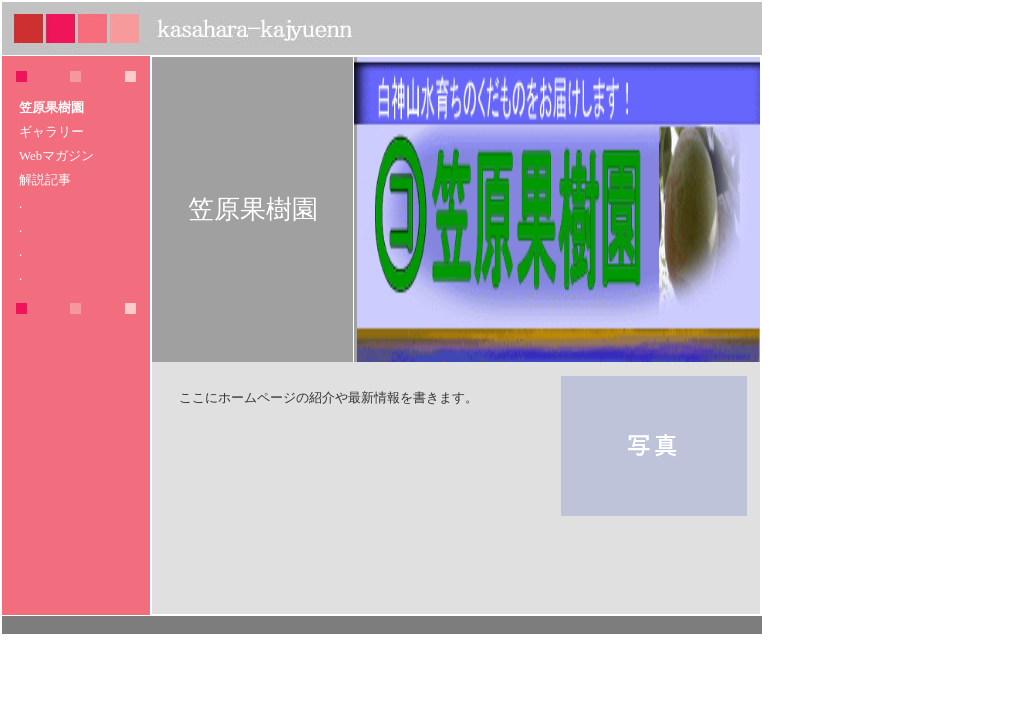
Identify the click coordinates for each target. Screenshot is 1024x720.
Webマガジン (56, 156)
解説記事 (45, 180)
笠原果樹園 (51, 108)
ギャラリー (51, 132)
